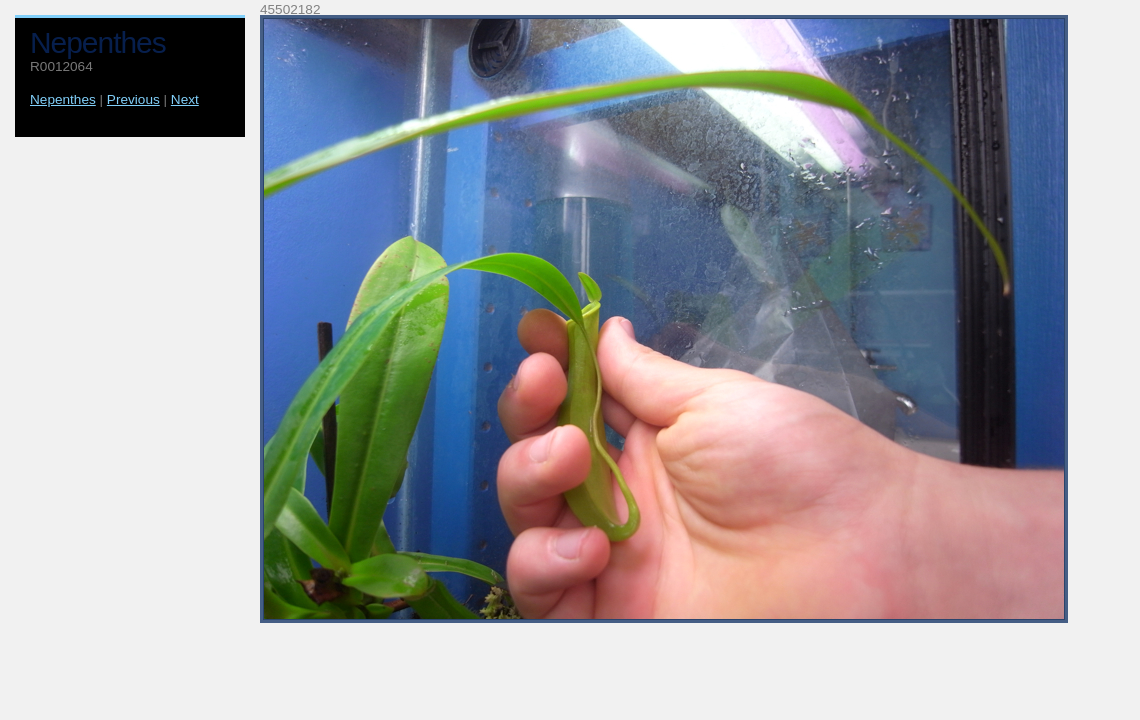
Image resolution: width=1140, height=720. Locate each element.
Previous (133, 99)
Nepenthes (63, 99)
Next (185, 99)
